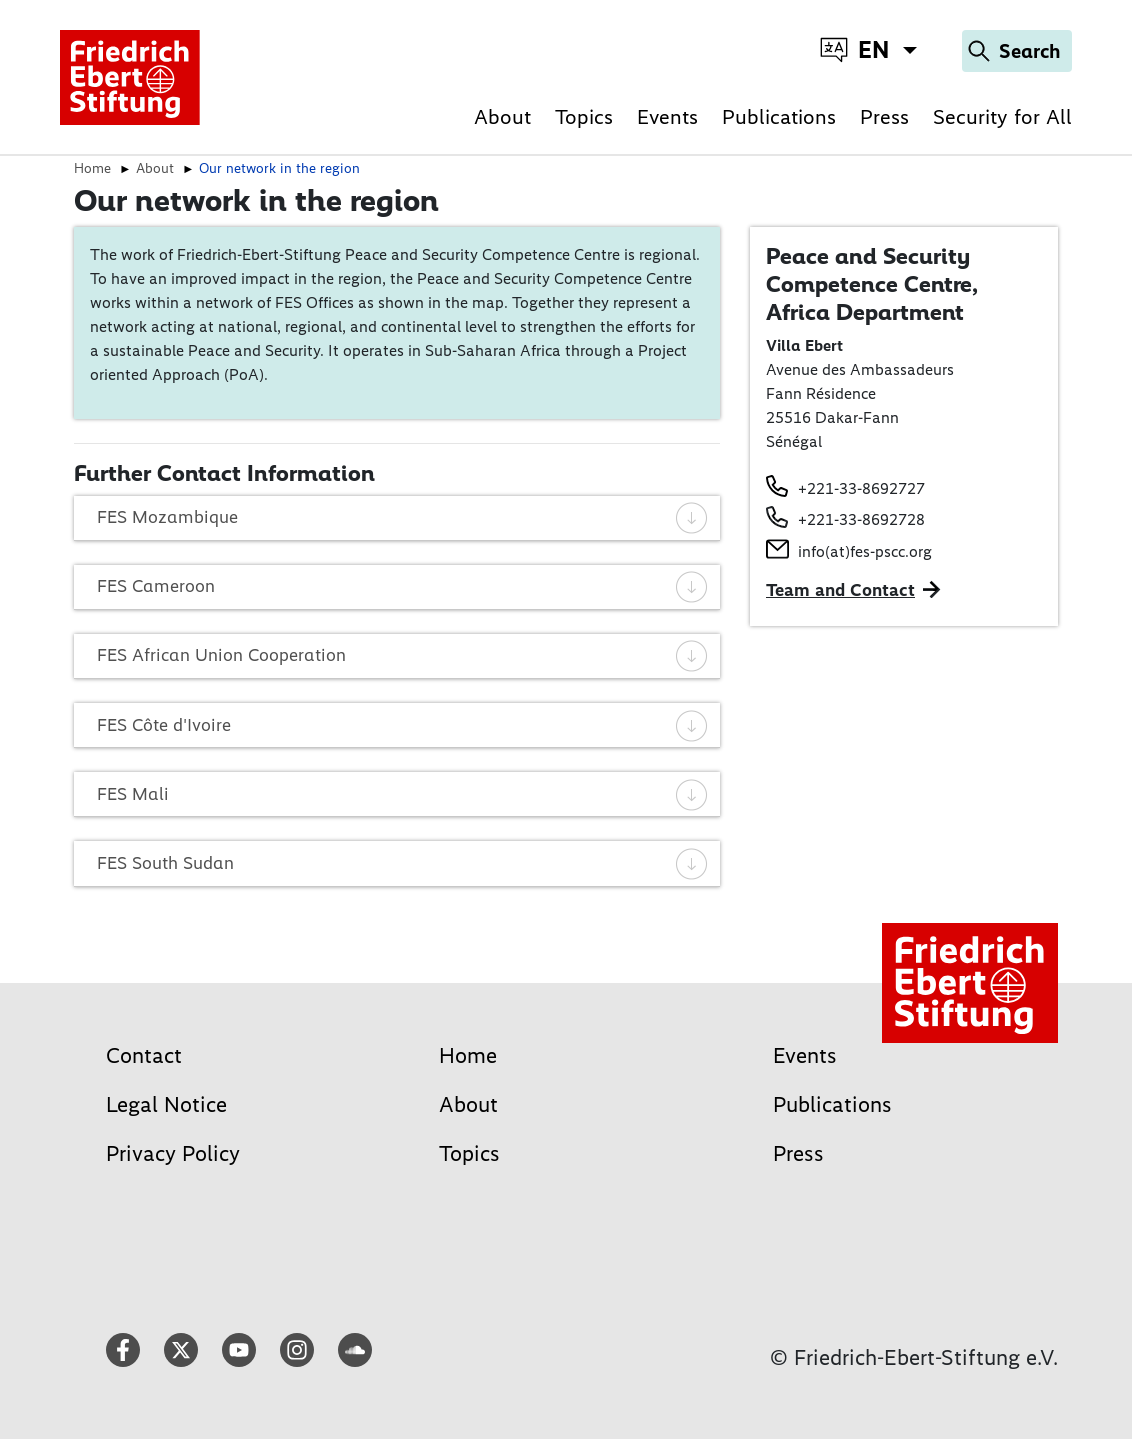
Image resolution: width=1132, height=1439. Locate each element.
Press (884, 116)
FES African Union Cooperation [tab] (403, 655)
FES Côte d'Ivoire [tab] (403, 725)
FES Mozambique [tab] (403, 517)
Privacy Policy (173, 1153)
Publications (779, 116)
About (502, 116)
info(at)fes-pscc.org (865, 551)
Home (468, 1055)
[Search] (1017, 51)
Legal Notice (166, 1104)
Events (667, 116)
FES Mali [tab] (403, 794)
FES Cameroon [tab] (403, 586)
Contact (144, 1055)
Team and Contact (840, 590)
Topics (584, 116)
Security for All (1002, 116)
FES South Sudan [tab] (403, 863)
